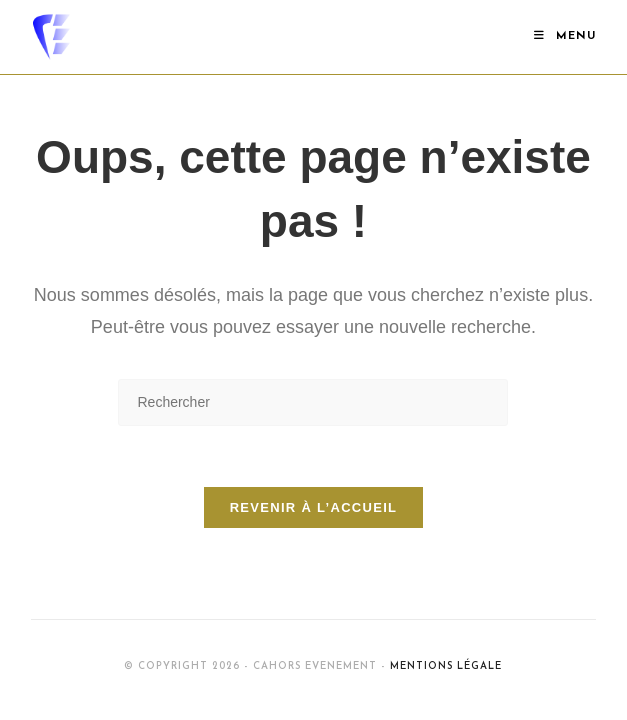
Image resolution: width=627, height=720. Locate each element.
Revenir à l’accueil (314, 507)
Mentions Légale (446, 666)
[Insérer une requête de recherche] (313, 402)
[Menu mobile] (565, 36)
